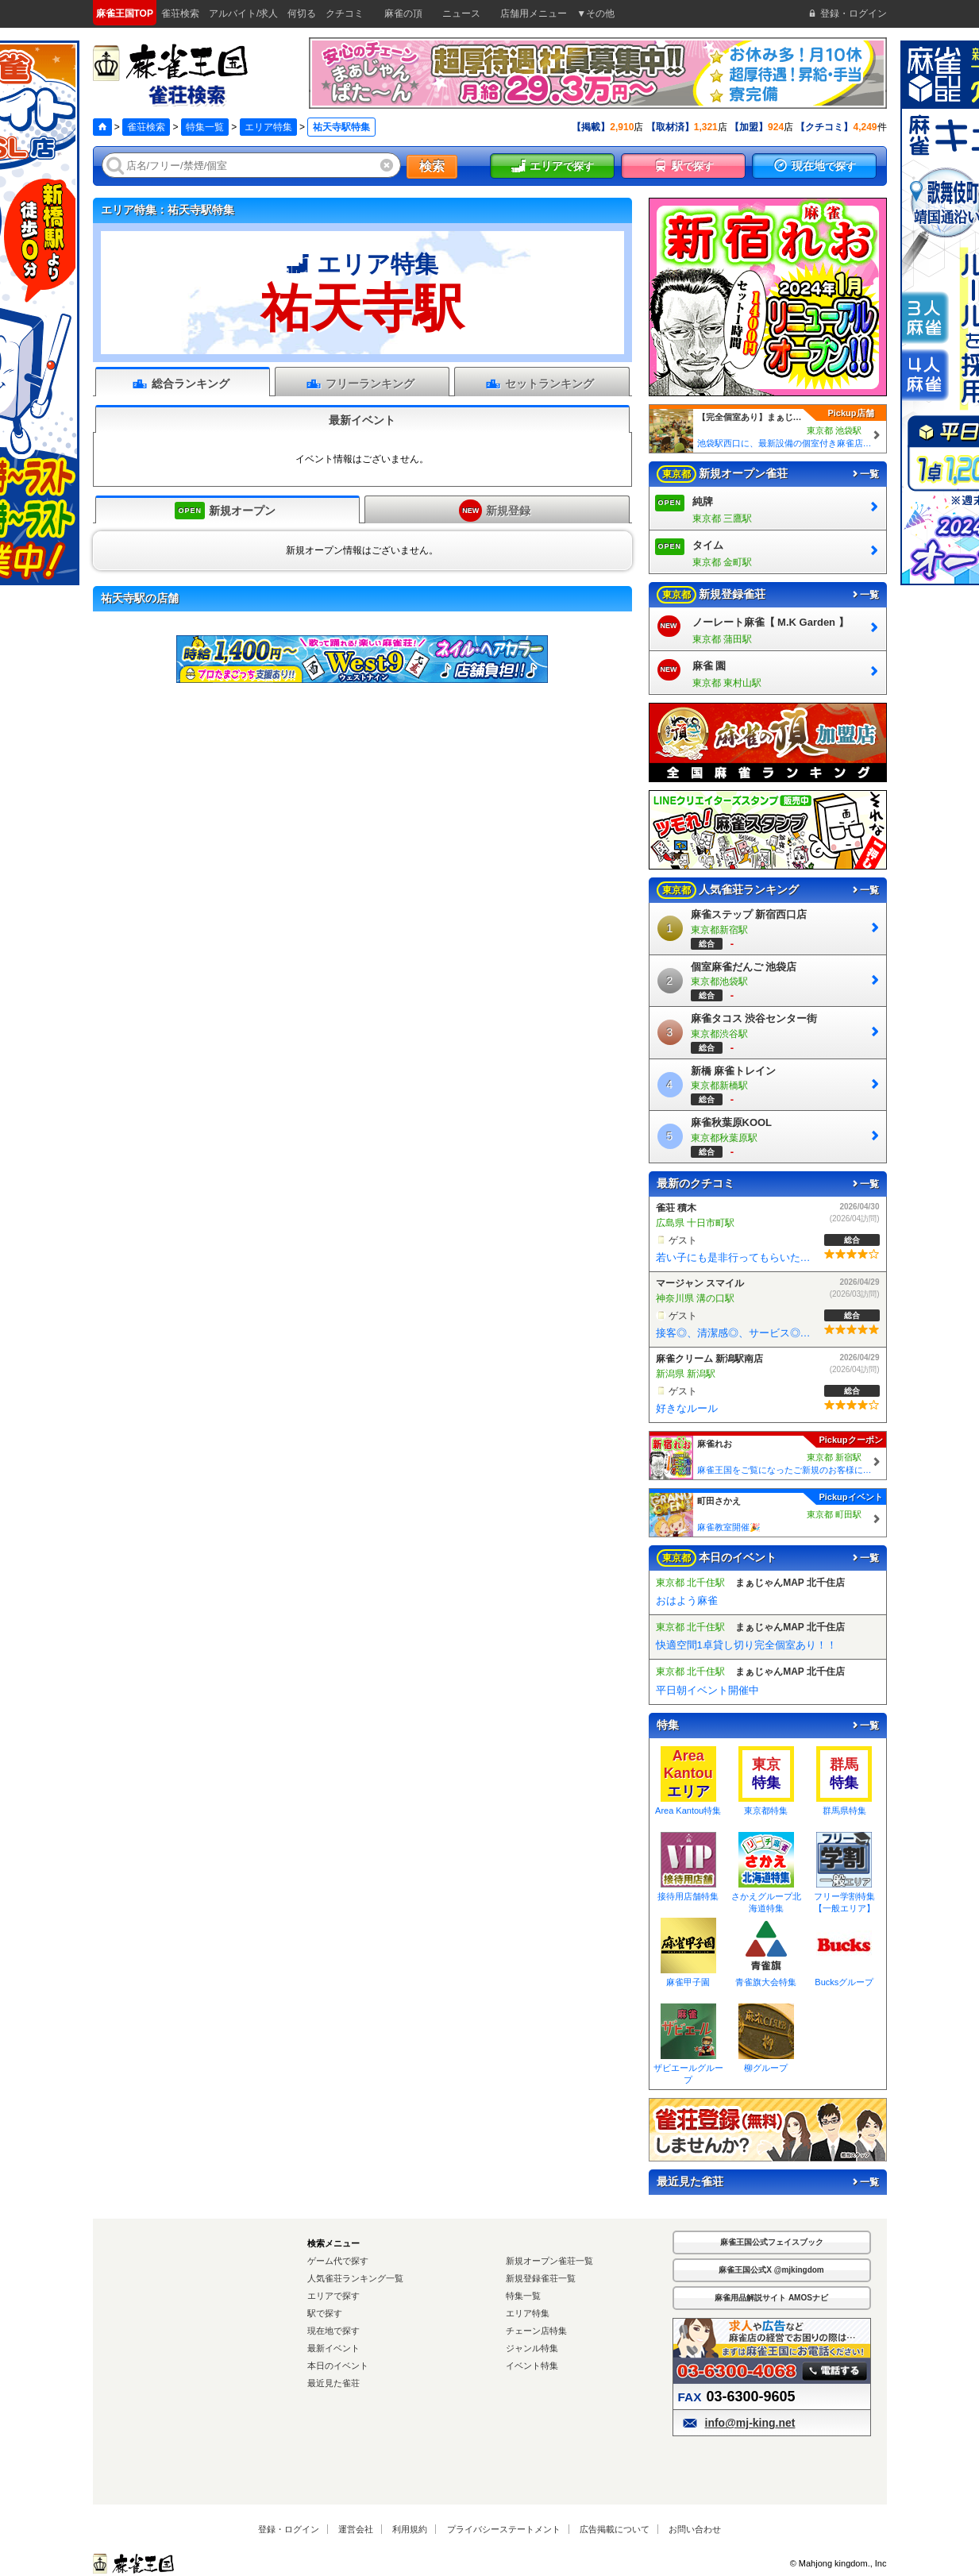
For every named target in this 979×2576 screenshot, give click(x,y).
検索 (432, 166)
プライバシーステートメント (504, 2529)
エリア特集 (268, 127)
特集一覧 (205, 127)
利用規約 (409, 2529)
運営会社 (355, 2529)
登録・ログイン (288, 2529)
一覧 (864, 474)
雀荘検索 (146, 127)
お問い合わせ (695, 2529)
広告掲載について (614, 2529)
